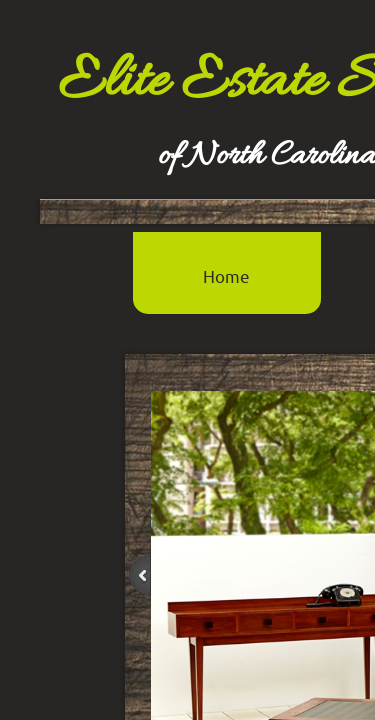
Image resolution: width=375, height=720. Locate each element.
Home (226, 275)
